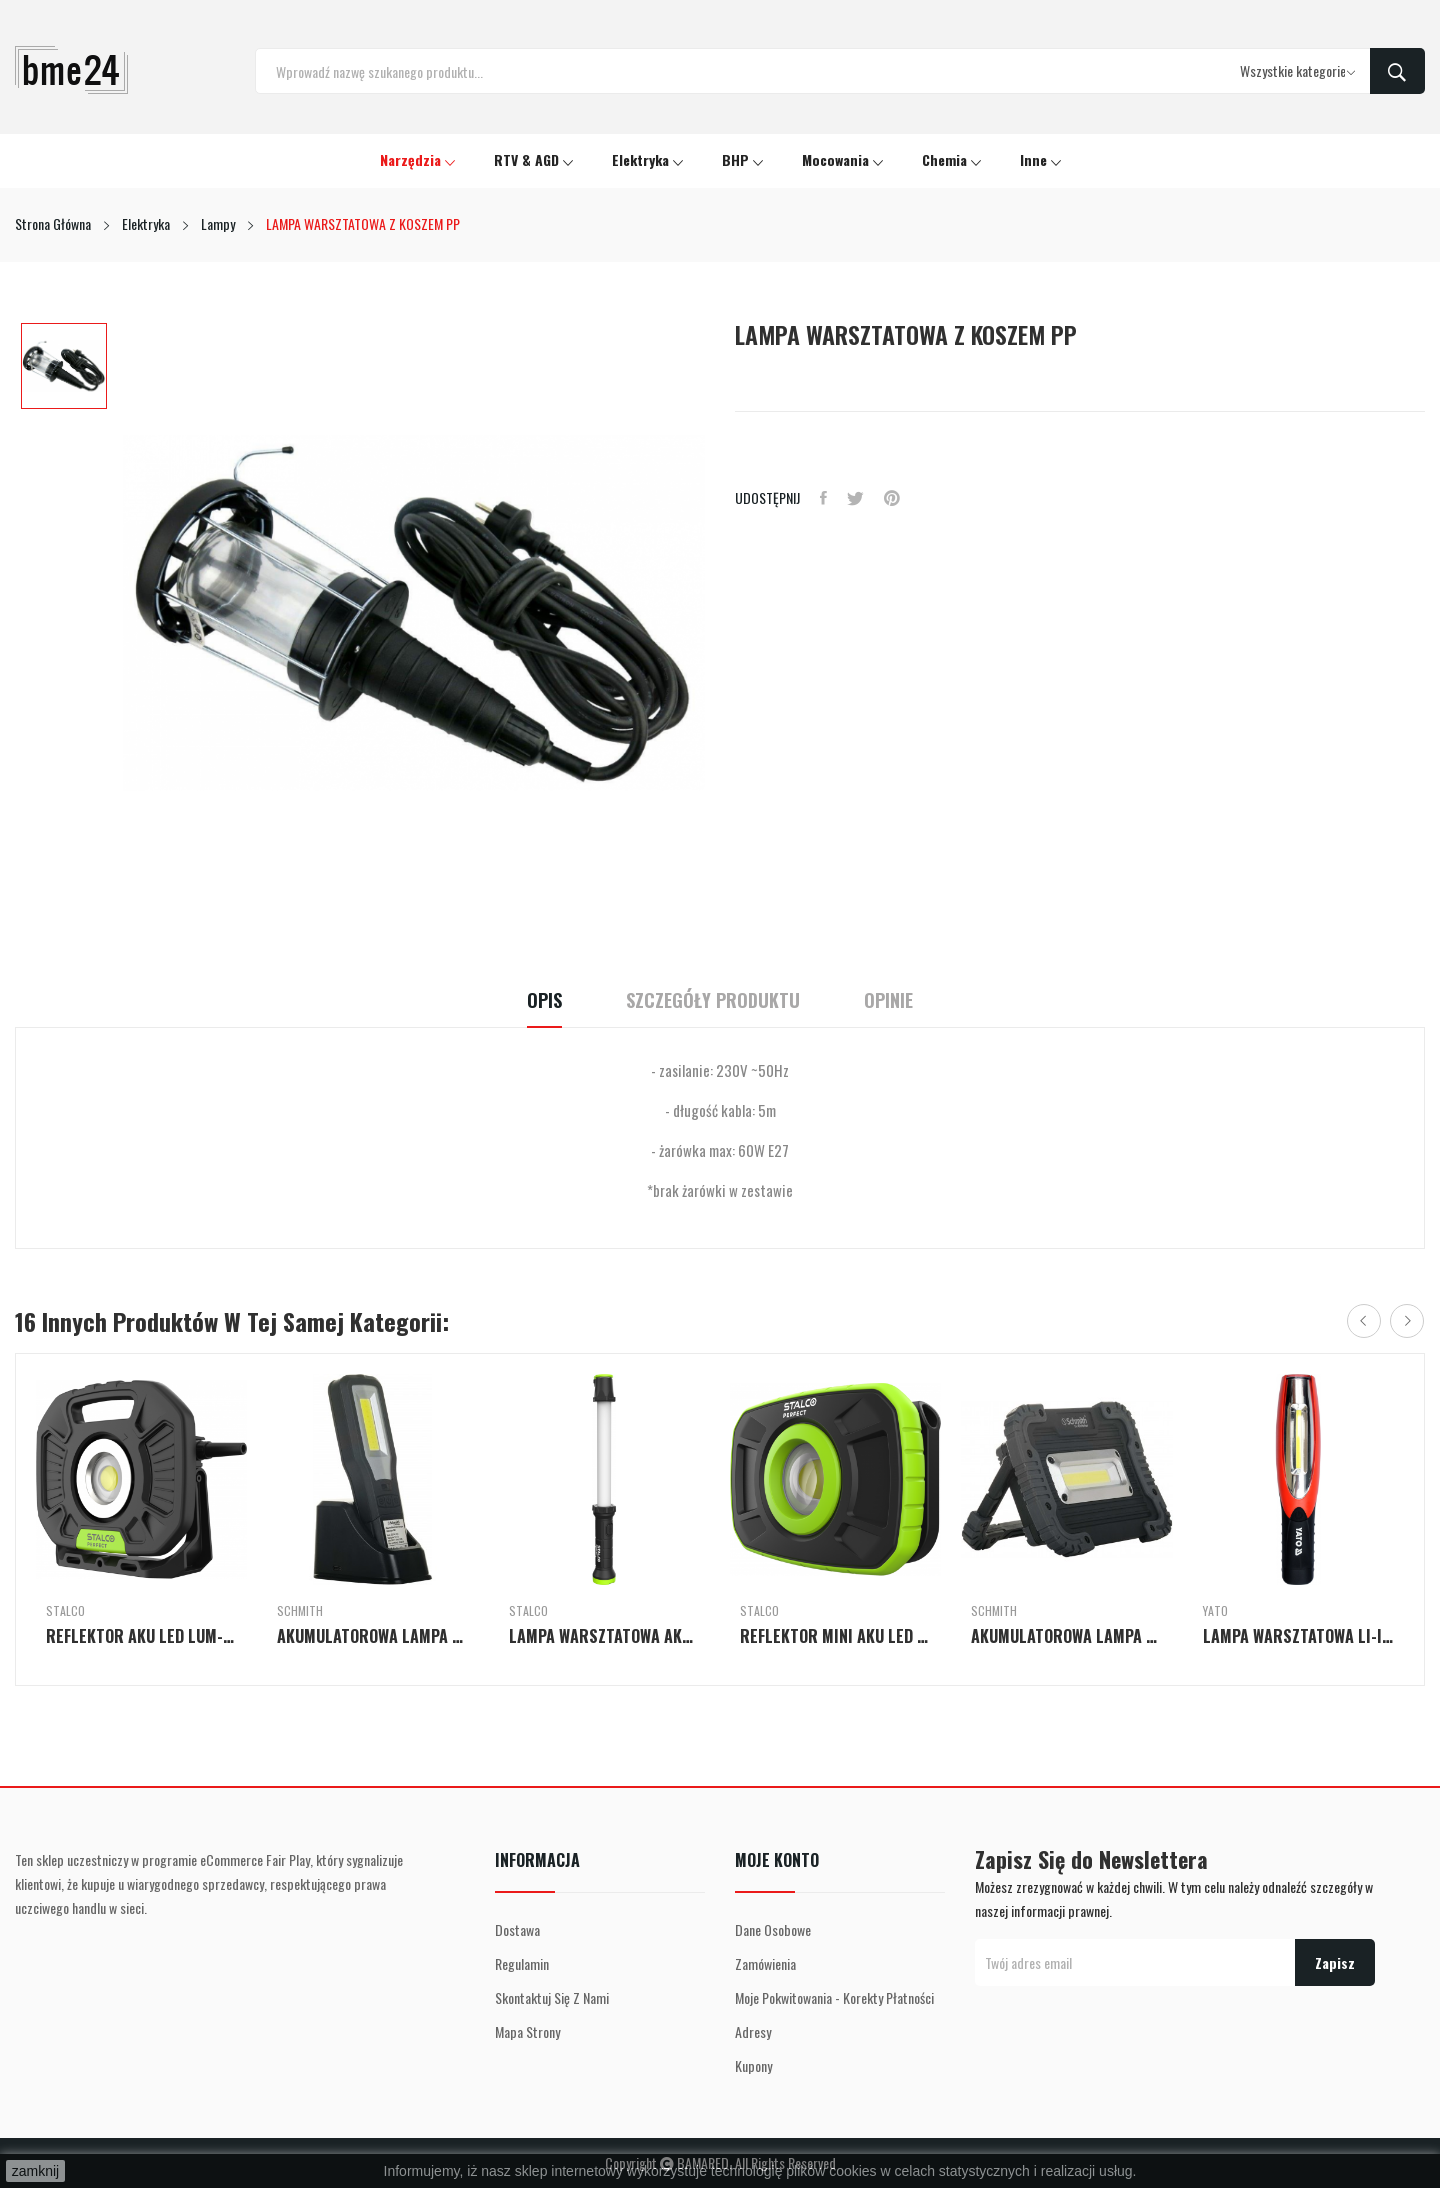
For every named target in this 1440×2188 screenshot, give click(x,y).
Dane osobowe (773, 1929)
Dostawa (517, 1929)
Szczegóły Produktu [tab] (713, 1000)
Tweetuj (855, 498)
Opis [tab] (544, 1000)
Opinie (888, 1000)
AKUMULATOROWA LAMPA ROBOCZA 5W (372, 1636)
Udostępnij (823, 498)
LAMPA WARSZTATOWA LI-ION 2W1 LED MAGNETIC (1298, 1636)
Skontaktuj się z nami (552, 1997)
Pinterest (892, 498)
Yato (1215, 1611)
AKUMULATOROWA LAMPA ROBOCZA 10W (1066, 1636)
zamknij (35, 2171)
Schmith (300, 1611)
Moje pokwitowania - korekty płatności (834, 1997)
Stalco (65, 1611)
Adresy (753, 2031)
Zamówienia (765, 1963)
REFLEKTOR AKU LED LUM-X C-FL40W (141, 1636)
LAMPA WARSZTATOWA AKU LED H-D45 (604, 1636)
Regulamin (522, 1963)
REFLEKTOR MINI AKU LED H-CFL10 (835, 1636)
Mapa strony (527, 2031)
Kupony (753, 2065)
